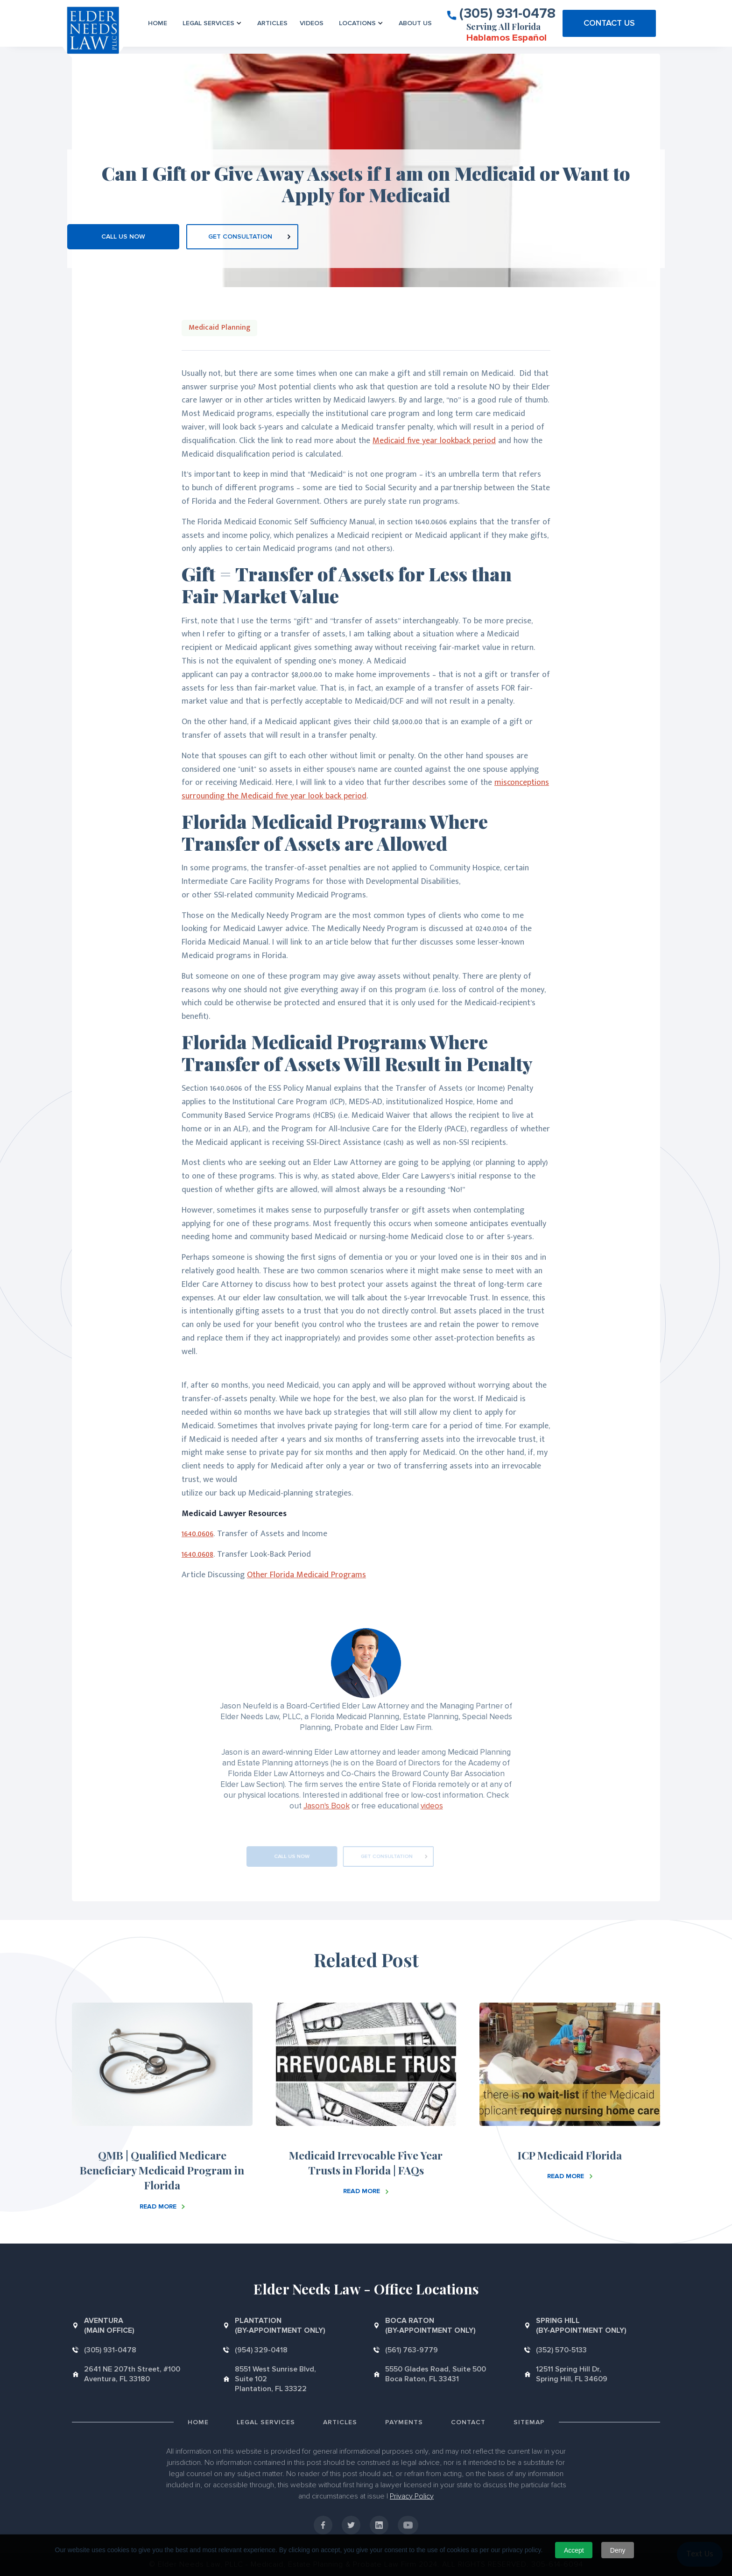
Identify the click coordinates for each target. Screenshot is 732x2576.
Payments (404, 2422)
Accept (574, 2550)
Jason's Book (326, 1806)
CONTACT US (609, 23)
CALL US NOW (123, 236)
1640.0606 (197, 1534)
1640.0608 (197, 1554)
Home (157, 23)
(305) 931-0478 (507, 13)
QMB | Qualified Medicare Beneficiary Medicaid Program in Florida (162, 2170)
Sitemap (529, 2422)
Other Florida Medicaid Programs (306, 1575)
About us (415, 23)
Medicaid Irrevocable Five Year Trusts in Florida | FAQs (366, 2162)
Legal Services (266, 2422)
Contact (468, 2422)
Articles (272, 23)
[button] (212, 23)
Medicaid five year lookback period (434, 441)
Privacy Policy (412, 2496)
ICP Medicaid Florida (570, 2155)
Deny (618, 2550)
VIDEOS (312, 23)
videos (432, 1806)
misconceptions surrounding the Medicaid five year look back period (365, 789)
